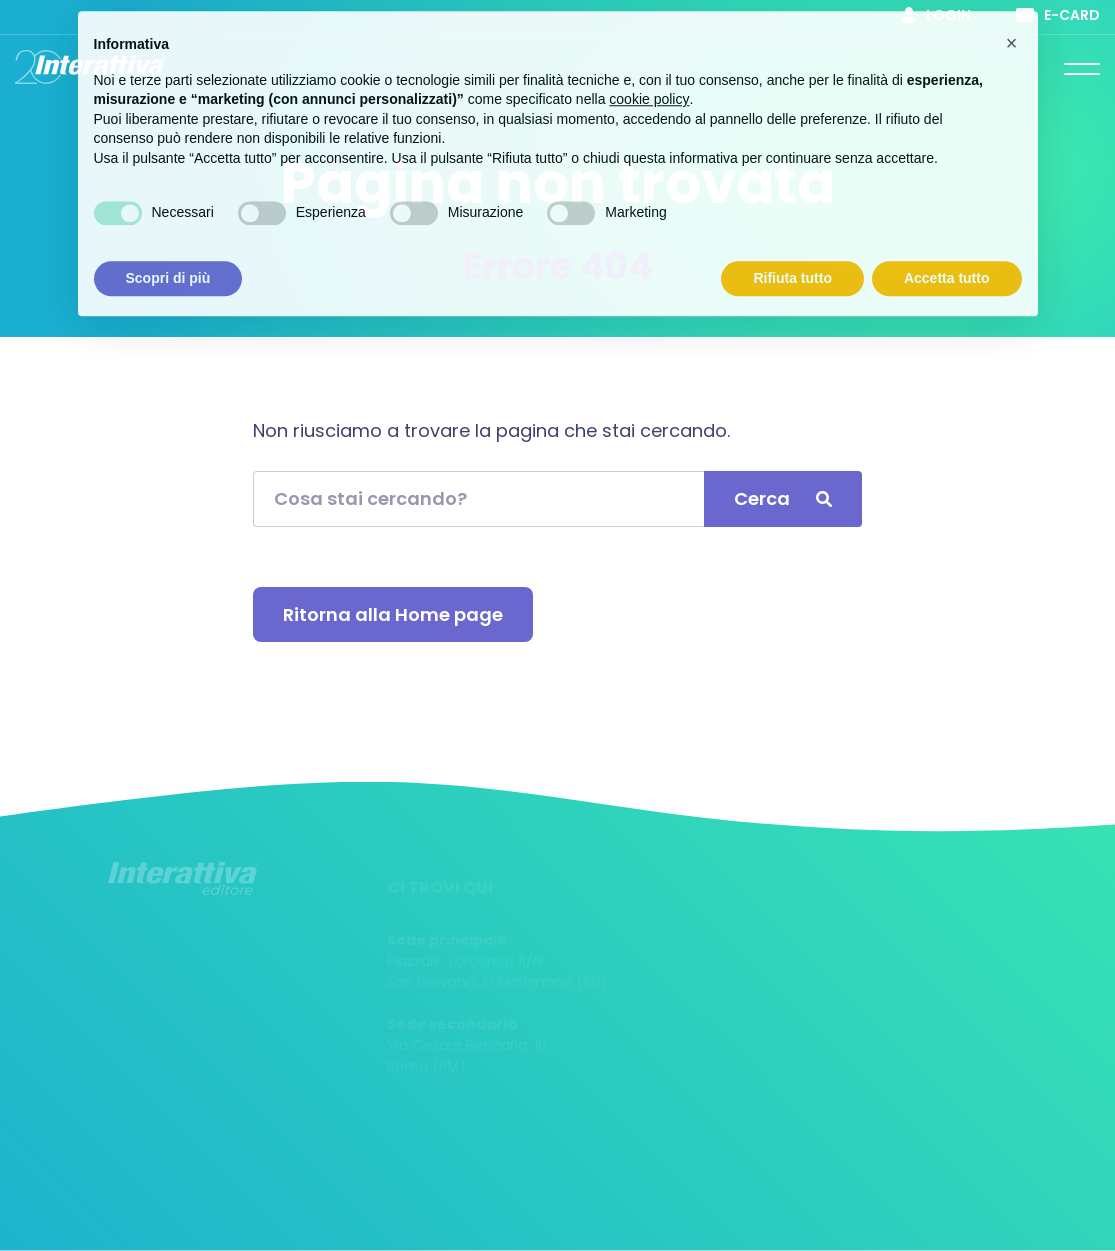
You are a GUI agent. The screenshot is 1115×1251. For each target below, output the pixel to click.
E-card (1058, 15)
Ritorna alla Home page (393, 614)
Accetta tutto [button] (947, 262)
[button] (1012, 28)
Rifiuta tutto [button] (792, 262)
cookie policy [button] (649, 84)
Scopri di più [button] (168, 262)
